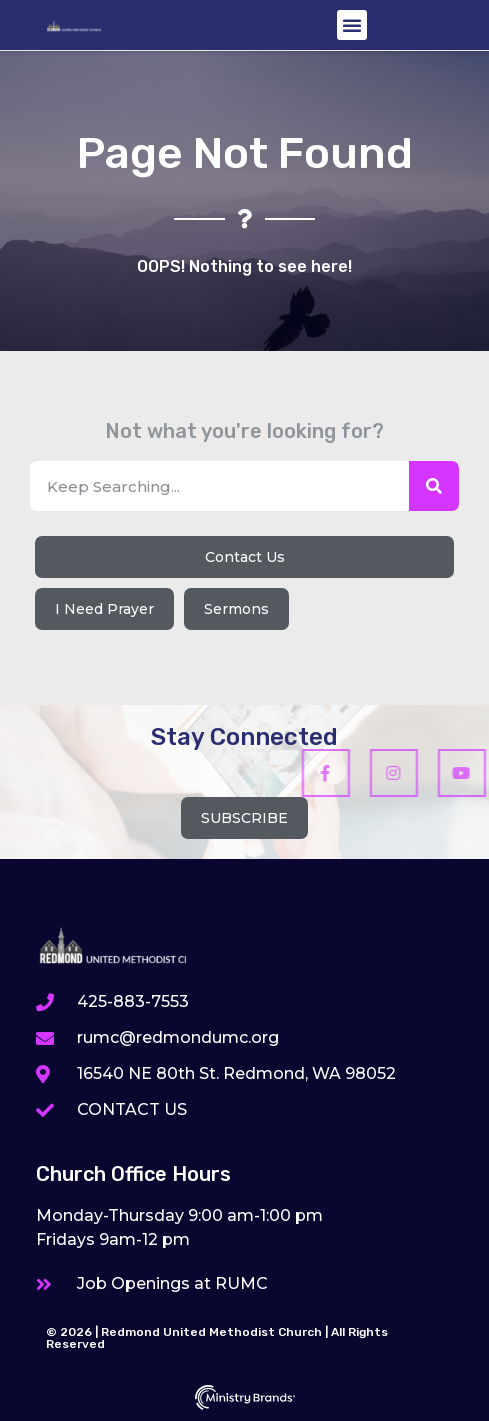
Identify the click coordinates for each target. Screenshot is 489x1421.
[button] (352, 25)
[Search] (434, 486)
